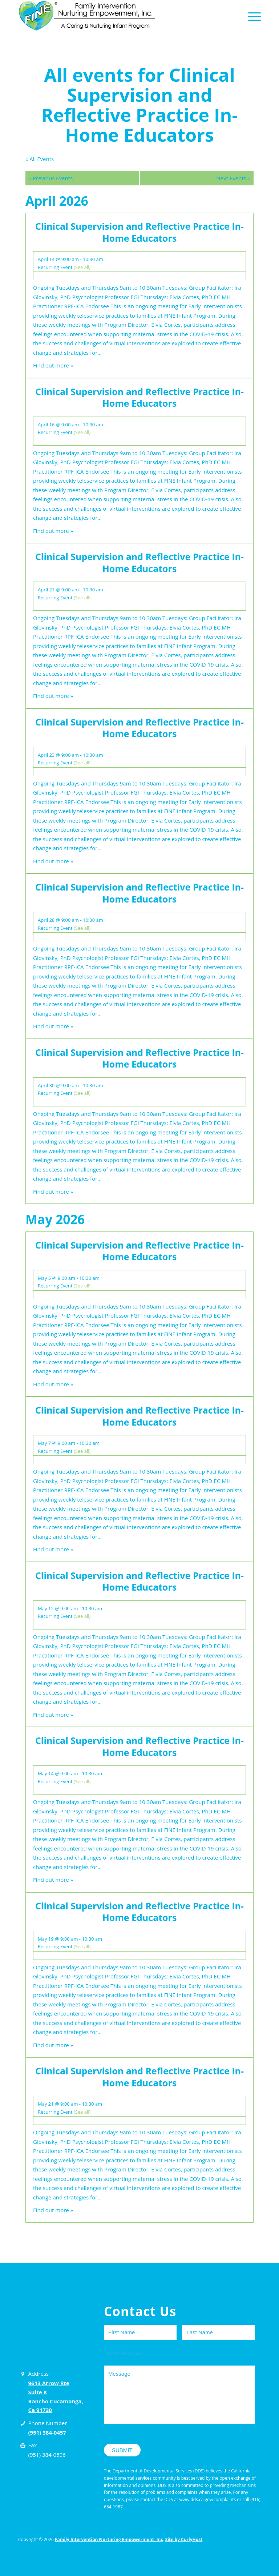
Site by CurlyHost (183, 2539)
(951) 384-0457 (47, 2432)
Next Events (233, 178)
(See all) (82, 267)
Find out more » (53, 365)
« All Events (39, 158)
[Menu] (252, 16)
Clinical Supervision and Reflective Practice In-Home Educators (139, 232)
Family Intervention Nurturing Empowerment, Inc (109, 2539)
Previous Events (51, 178)
